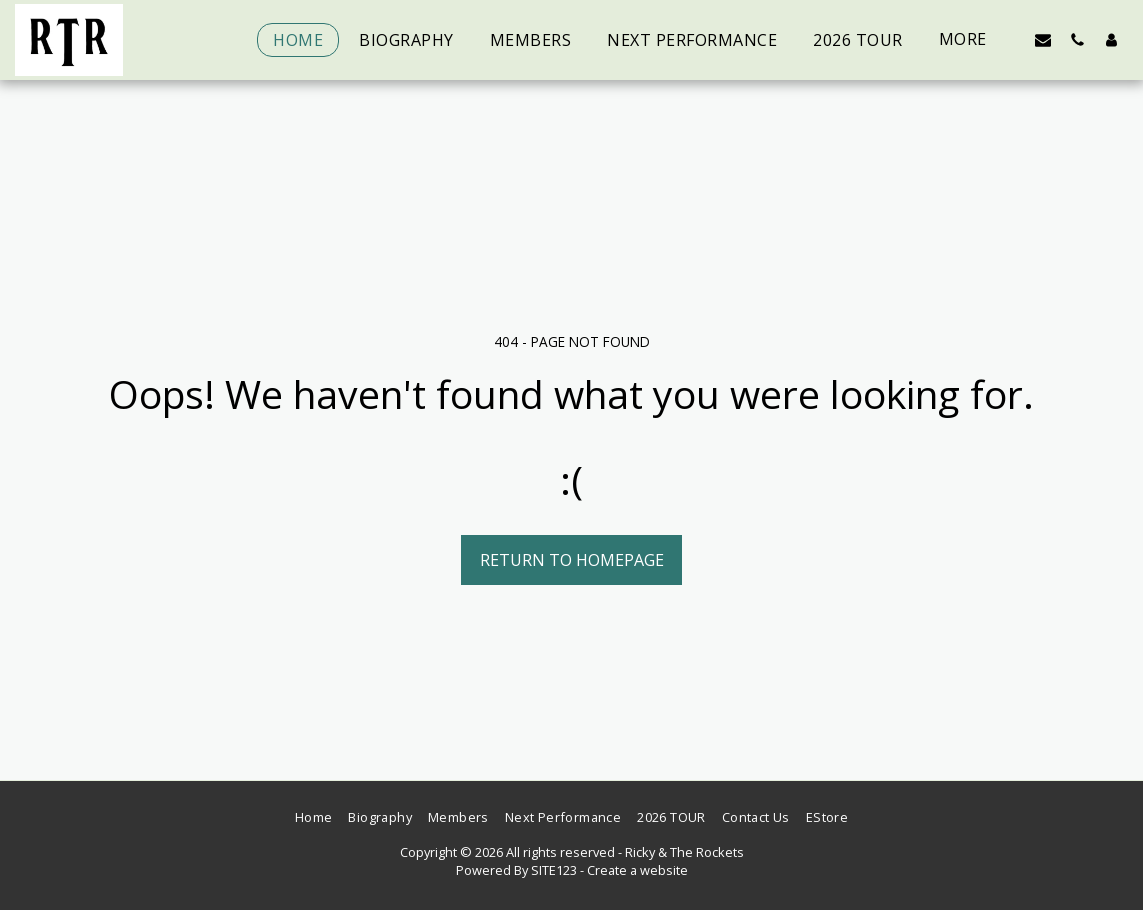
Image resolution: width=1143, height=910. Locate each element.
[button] (1043, 39)
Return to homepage (572, 560)
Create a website (637, 870)
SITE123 (554, 870)
